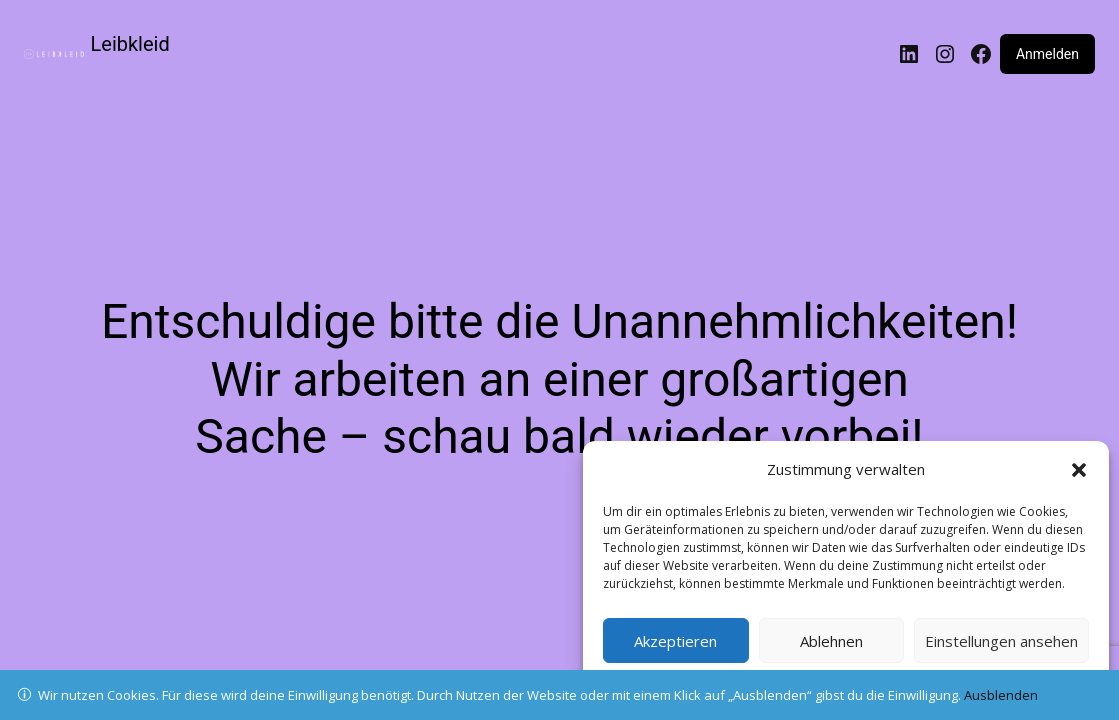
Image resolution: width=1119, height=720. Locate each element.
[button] (1079, 470)
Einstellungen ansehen (1001, 641)
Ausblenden (1001, 695)
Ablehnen (831, 641)
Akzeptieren (675, 641)
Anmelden (1047, 54)
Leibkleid (130, 44)
